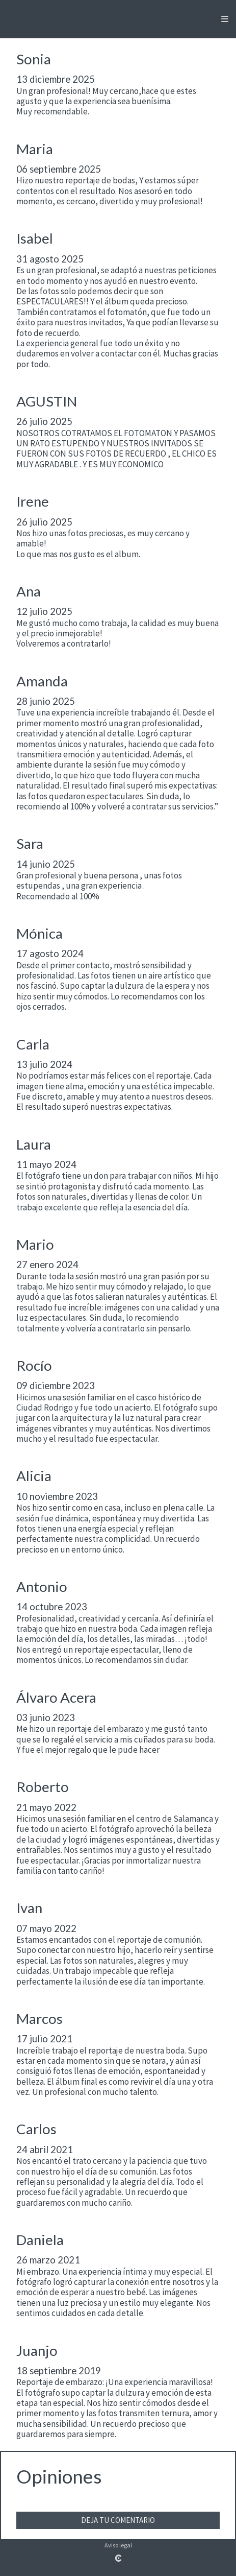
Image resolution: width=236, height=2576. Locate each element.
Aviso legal (118, 2545)
